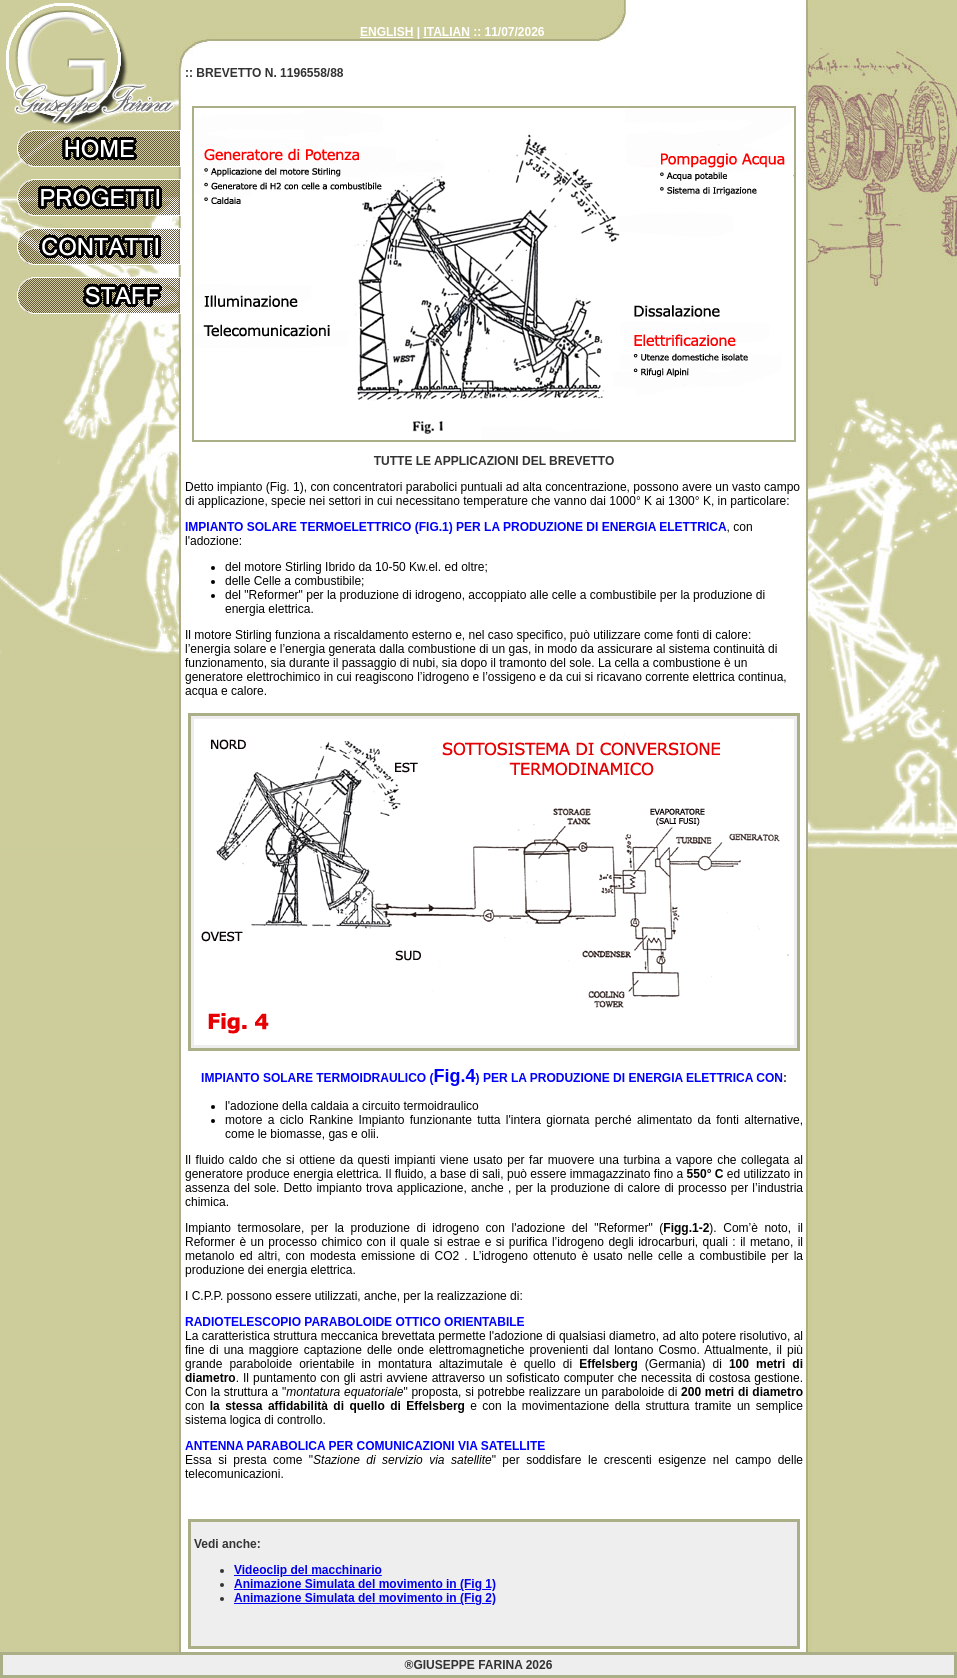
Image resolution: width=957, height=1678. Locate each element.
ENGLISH (386, 32)
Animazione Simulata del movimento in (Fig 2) (365, 1598)
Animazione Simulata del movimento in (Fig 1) (365, 1584)
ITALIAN (446, 32)
